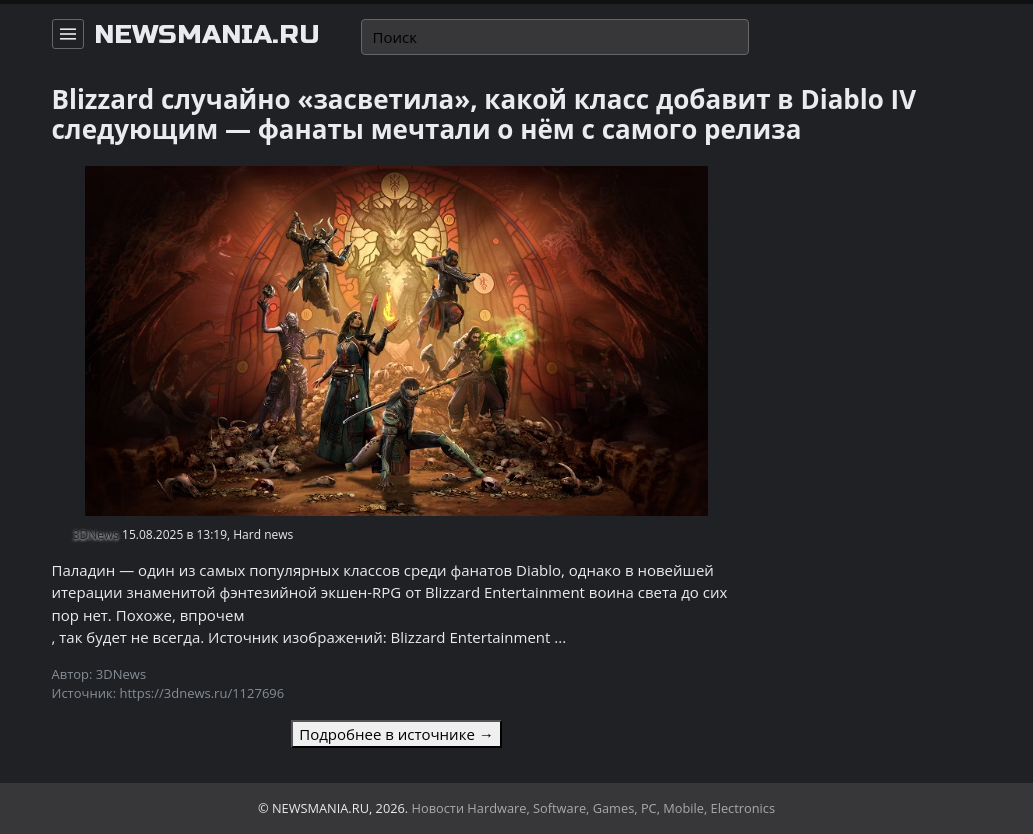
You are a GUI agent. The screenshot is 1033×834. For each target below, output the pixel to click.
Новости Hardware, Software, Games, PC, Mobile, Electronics (594, 808)
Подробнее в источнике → (396, 734)
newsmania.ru (207, 35)
